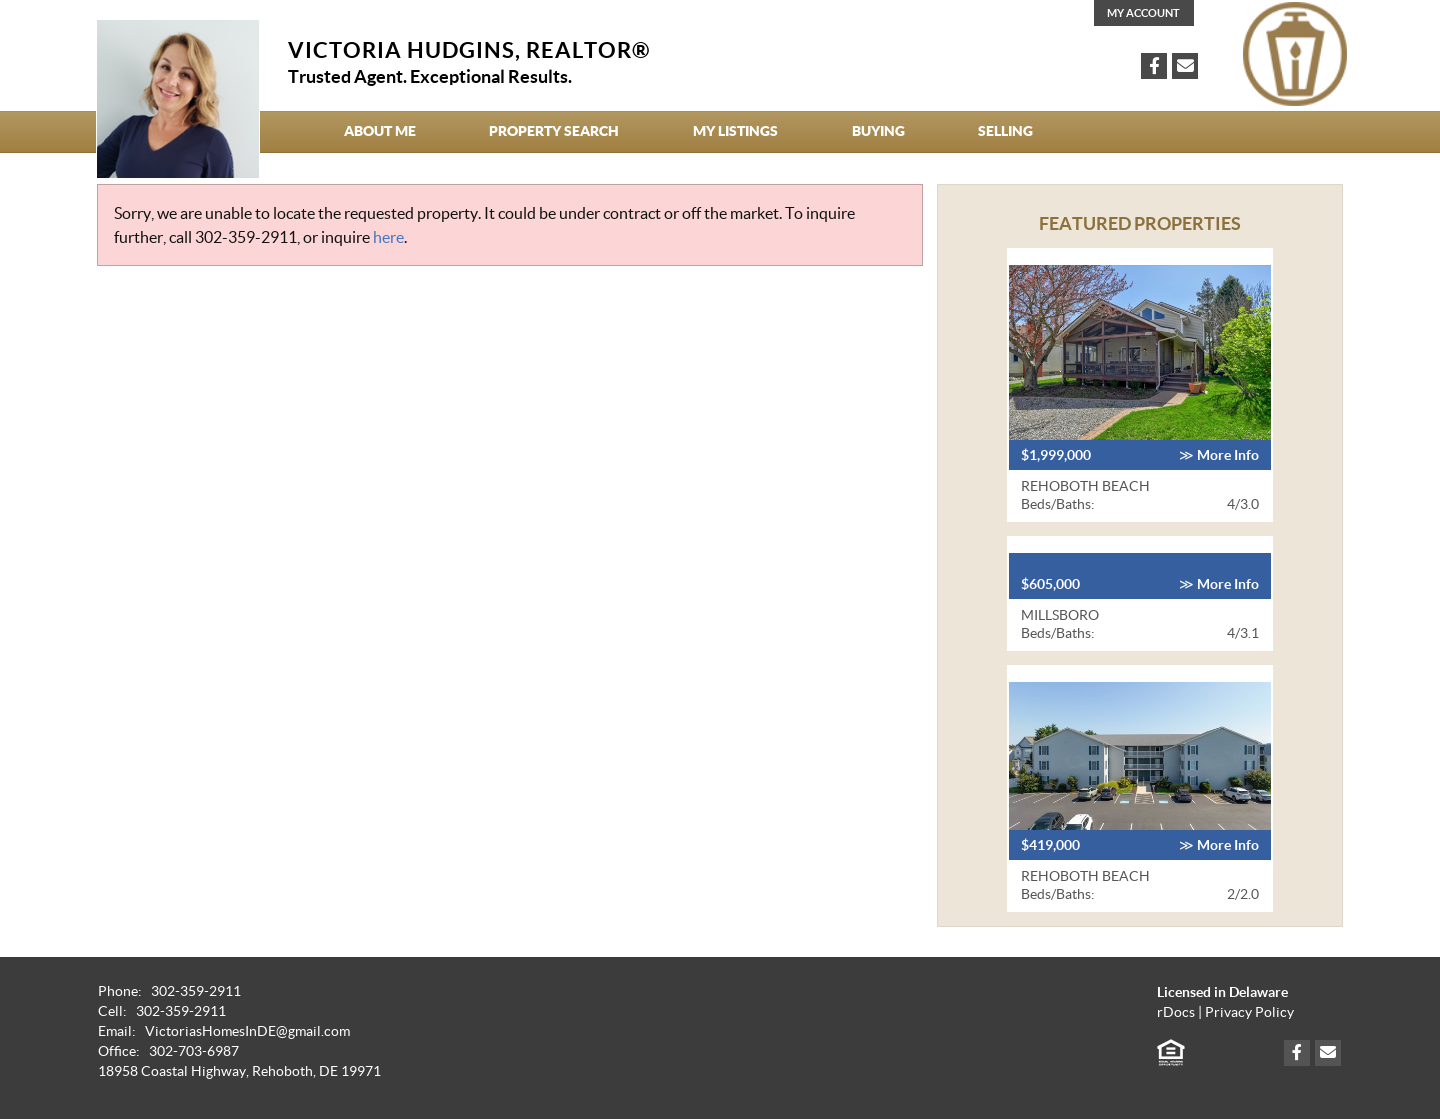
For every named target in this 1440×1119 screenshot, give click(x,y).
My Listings (735, 131)
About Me (380, 131)
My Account (1143, 13)
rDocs (1176, 1012)
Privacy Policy (1249, 1012)
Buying (878, 131)
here (388, 237)
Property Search (554, 131)
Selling (1005, 131)
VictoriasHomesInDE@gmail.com (247, 1031)
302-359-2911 (246, 237)
